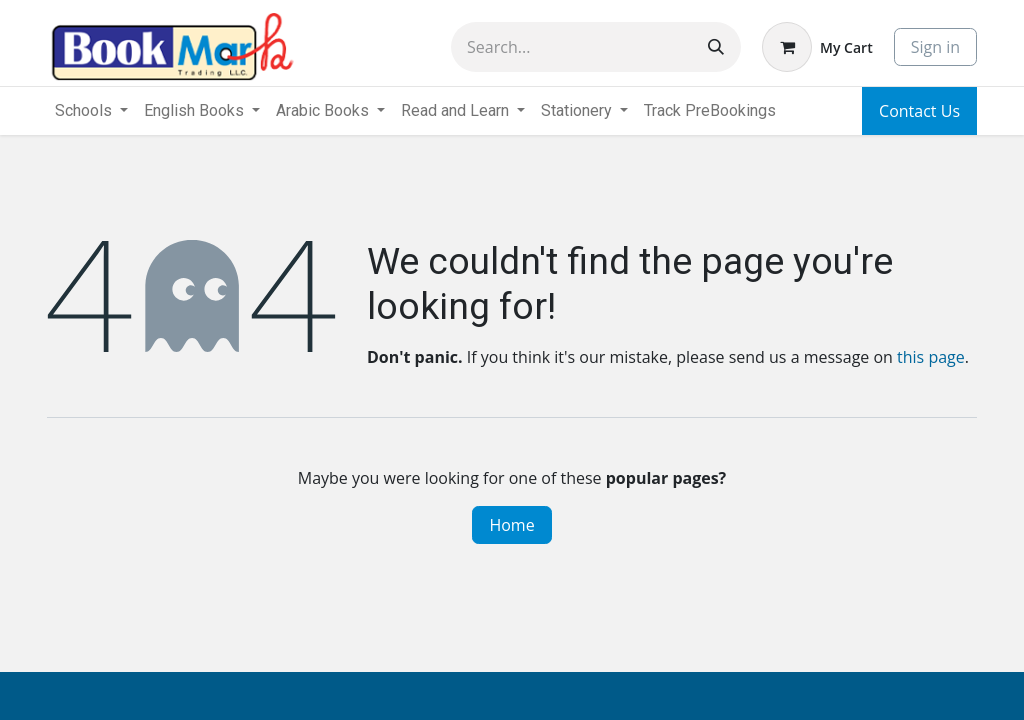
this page (931, 357)
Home (511, 525)
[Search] (716, 47)
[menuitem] (710, 111)
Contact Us (919, 111)
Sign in (935, 47)
